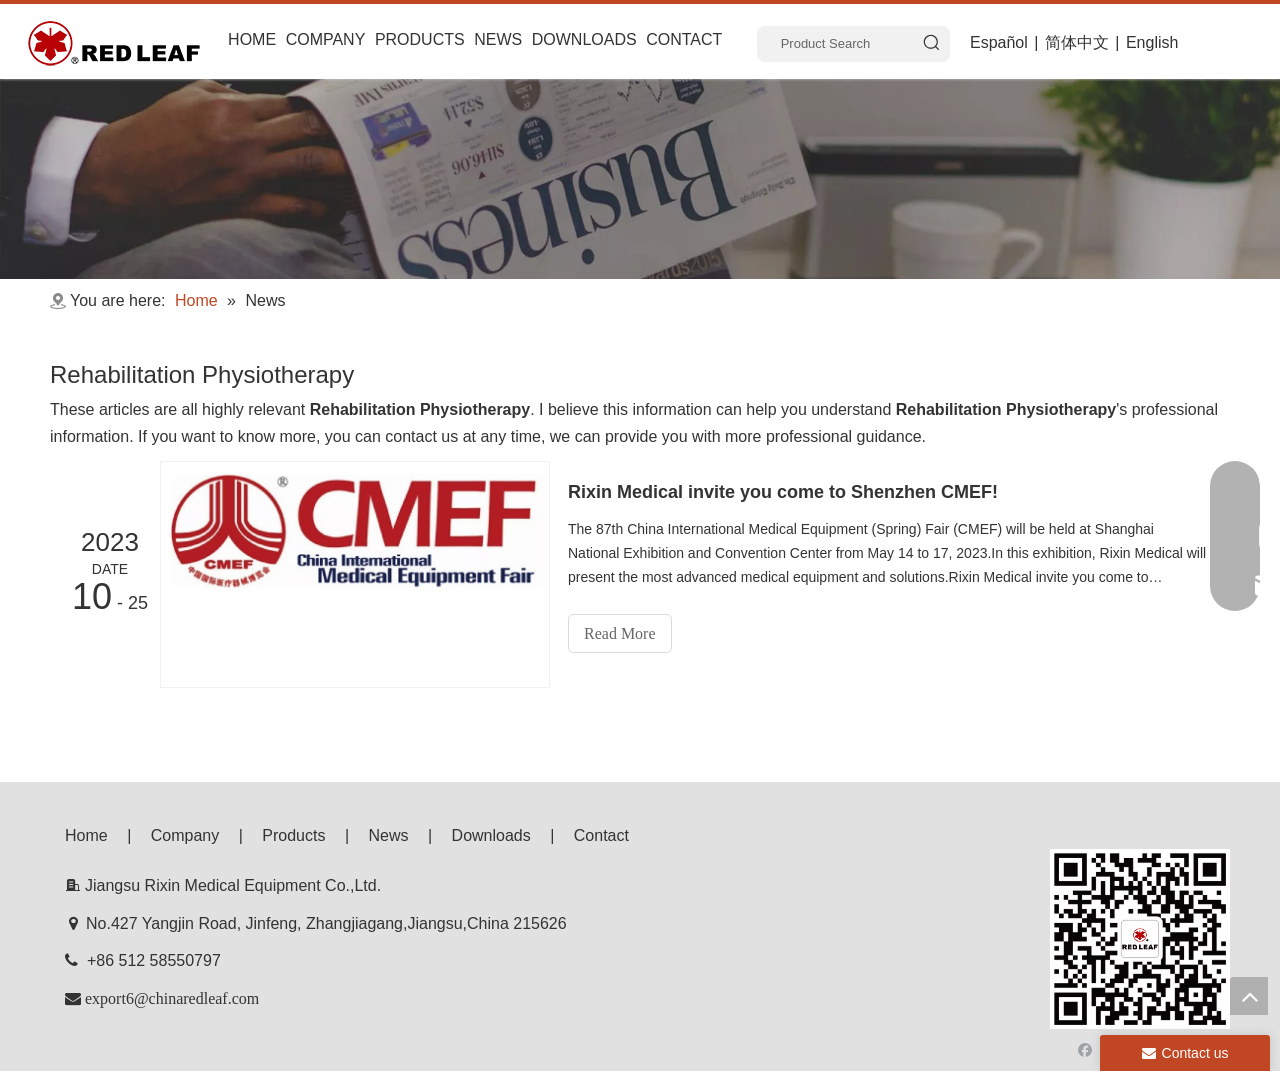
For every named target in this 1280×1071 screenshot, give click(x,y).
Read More (620, 633)
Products (293, 835)
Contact (601, 835)
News (389, 835)
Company (185, 835)
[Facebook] (1085, 1047)
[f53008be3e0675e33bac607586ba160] (1140, 939)
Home (86, 835)
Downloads (491, 835)
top (1249, 996)
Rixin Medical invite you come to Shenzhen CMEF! (783, 492)
